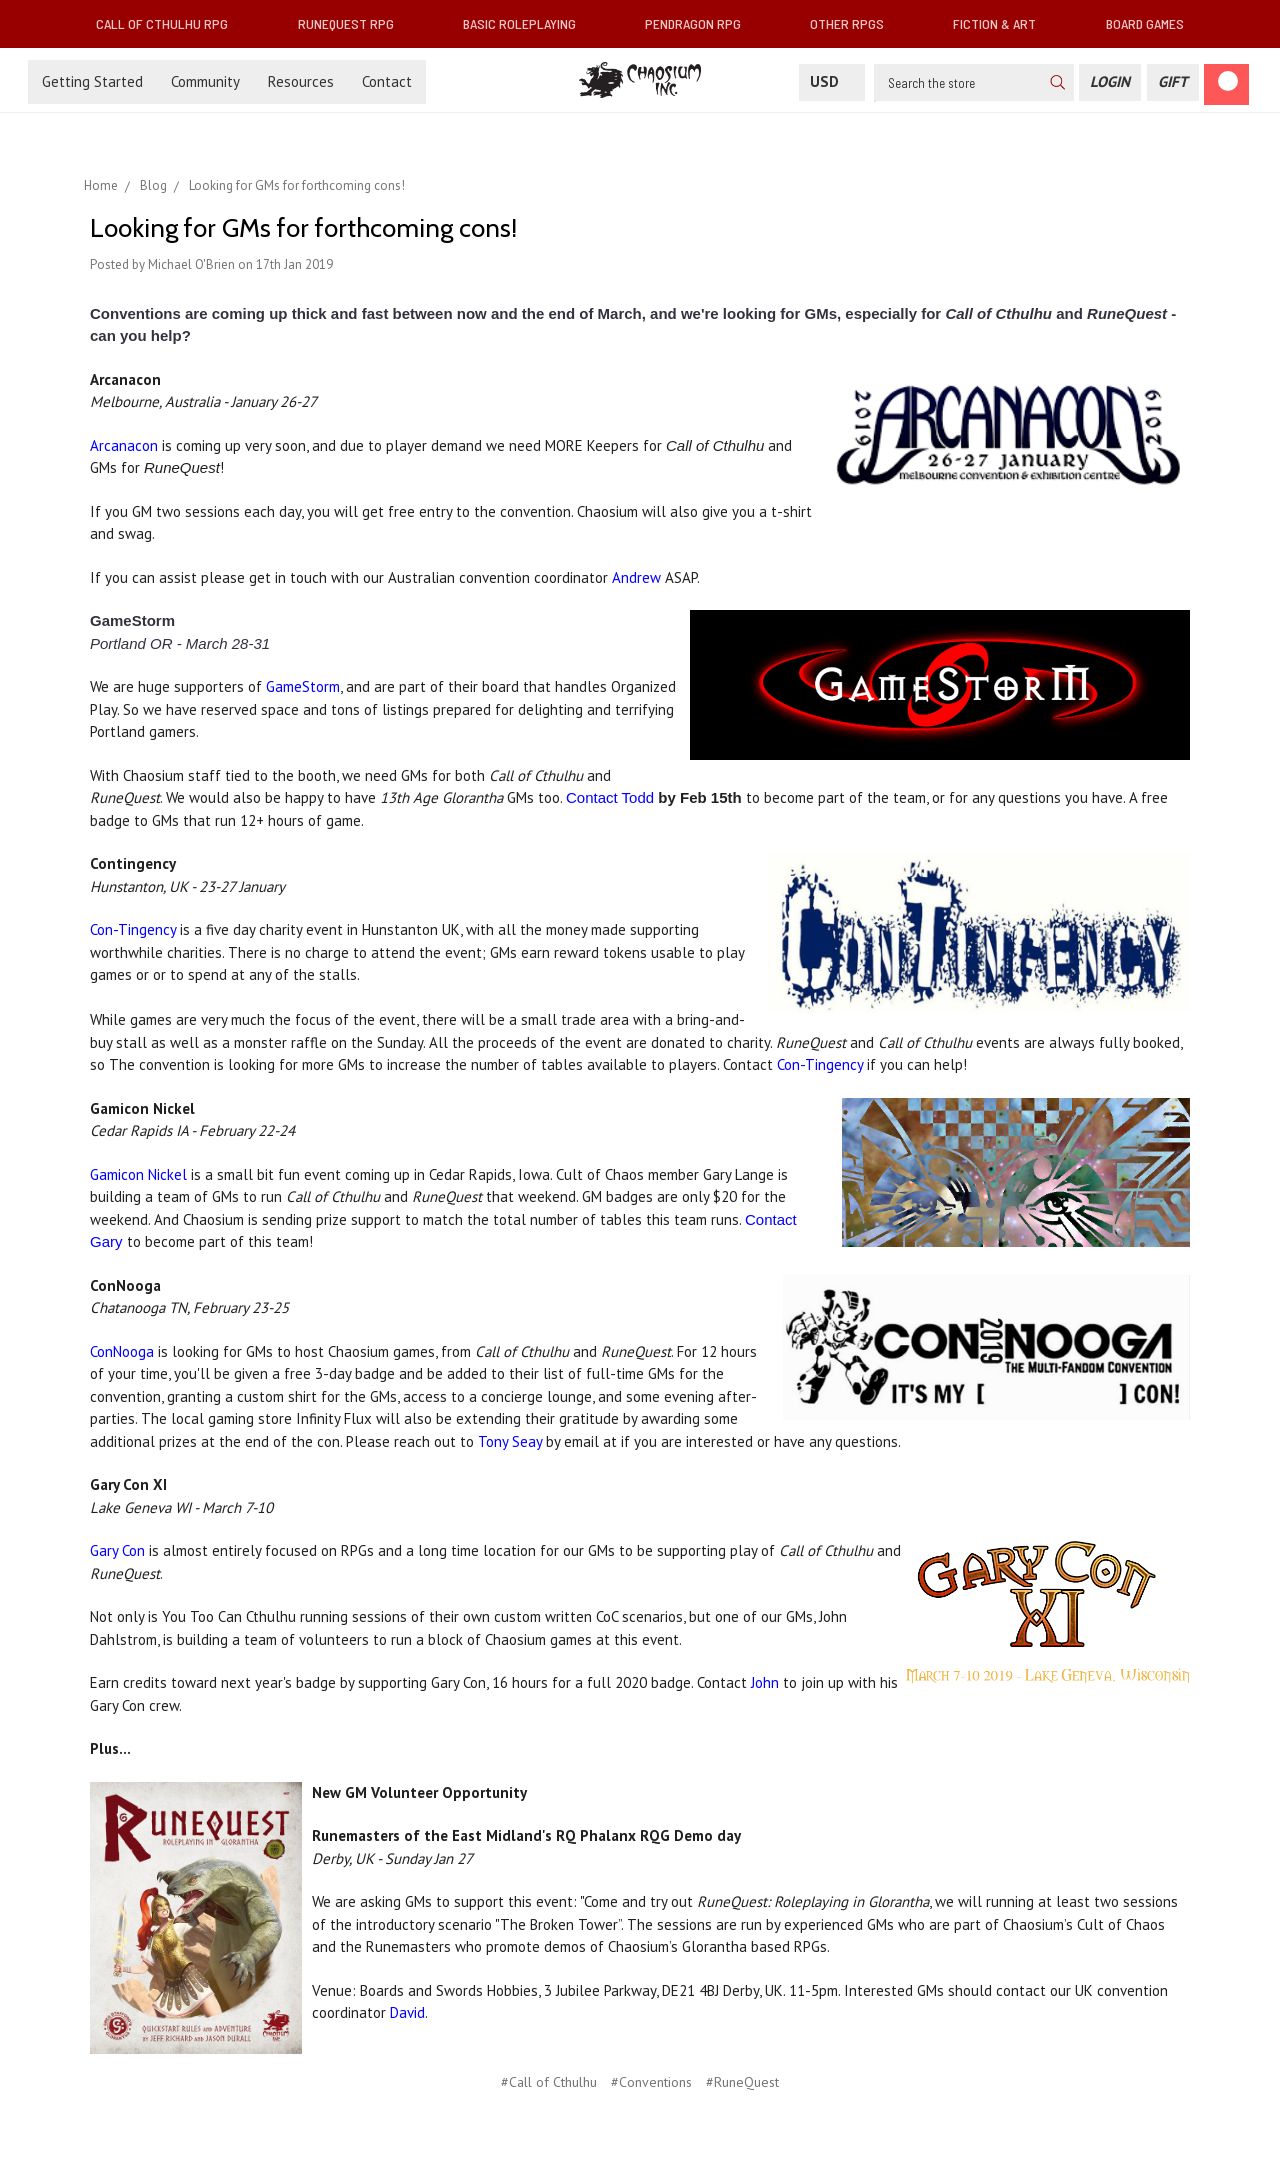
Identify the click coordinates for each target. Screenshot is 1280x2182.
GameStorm (303, 686)
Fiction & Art (1002, 23)
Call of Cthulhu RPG (170, 23)
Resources (301, 81)
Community (205, 81)
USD (832, 81)
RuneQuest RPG (354, 23)
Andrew (636, 577)
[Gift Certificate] (1173, 82)
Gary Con (119, 1550)
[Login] (1110, 82)
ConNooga (122, 1351)
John (765, 1682)
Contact (387, 81)
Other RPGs (855, 23)
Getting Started (92, 81)
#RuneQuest (742, 2082)
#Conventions (651, 2082)
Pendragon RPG (701, 23)
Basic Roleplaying (527, 23)
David (407, 2012)
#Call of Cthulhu (549, 2082)
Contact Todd (612, 797)
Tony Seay (510, 1441)
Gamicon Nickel (138, 1174)
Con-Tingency (133, 929)
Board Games (1145, 23)
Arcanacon (124, 445)
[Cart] (1226, 84)
